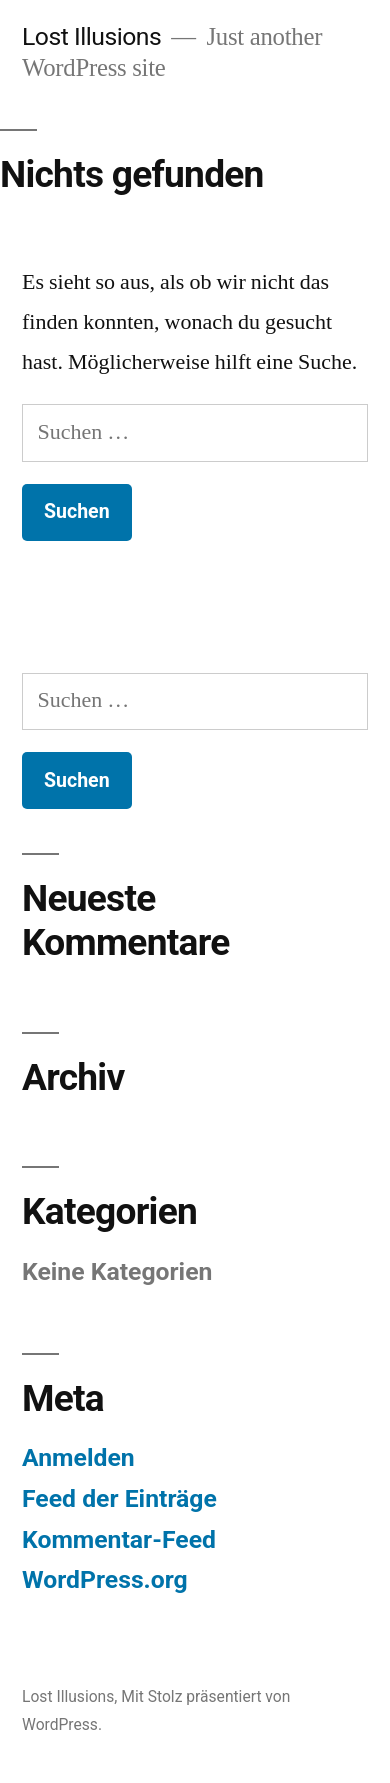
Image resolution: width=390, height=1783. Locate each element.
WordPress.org (105, 1579)
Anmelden (78, 1457)
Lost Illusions (91, 36)
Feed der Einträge (119, 1498)
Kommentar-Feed (119, 1539)
